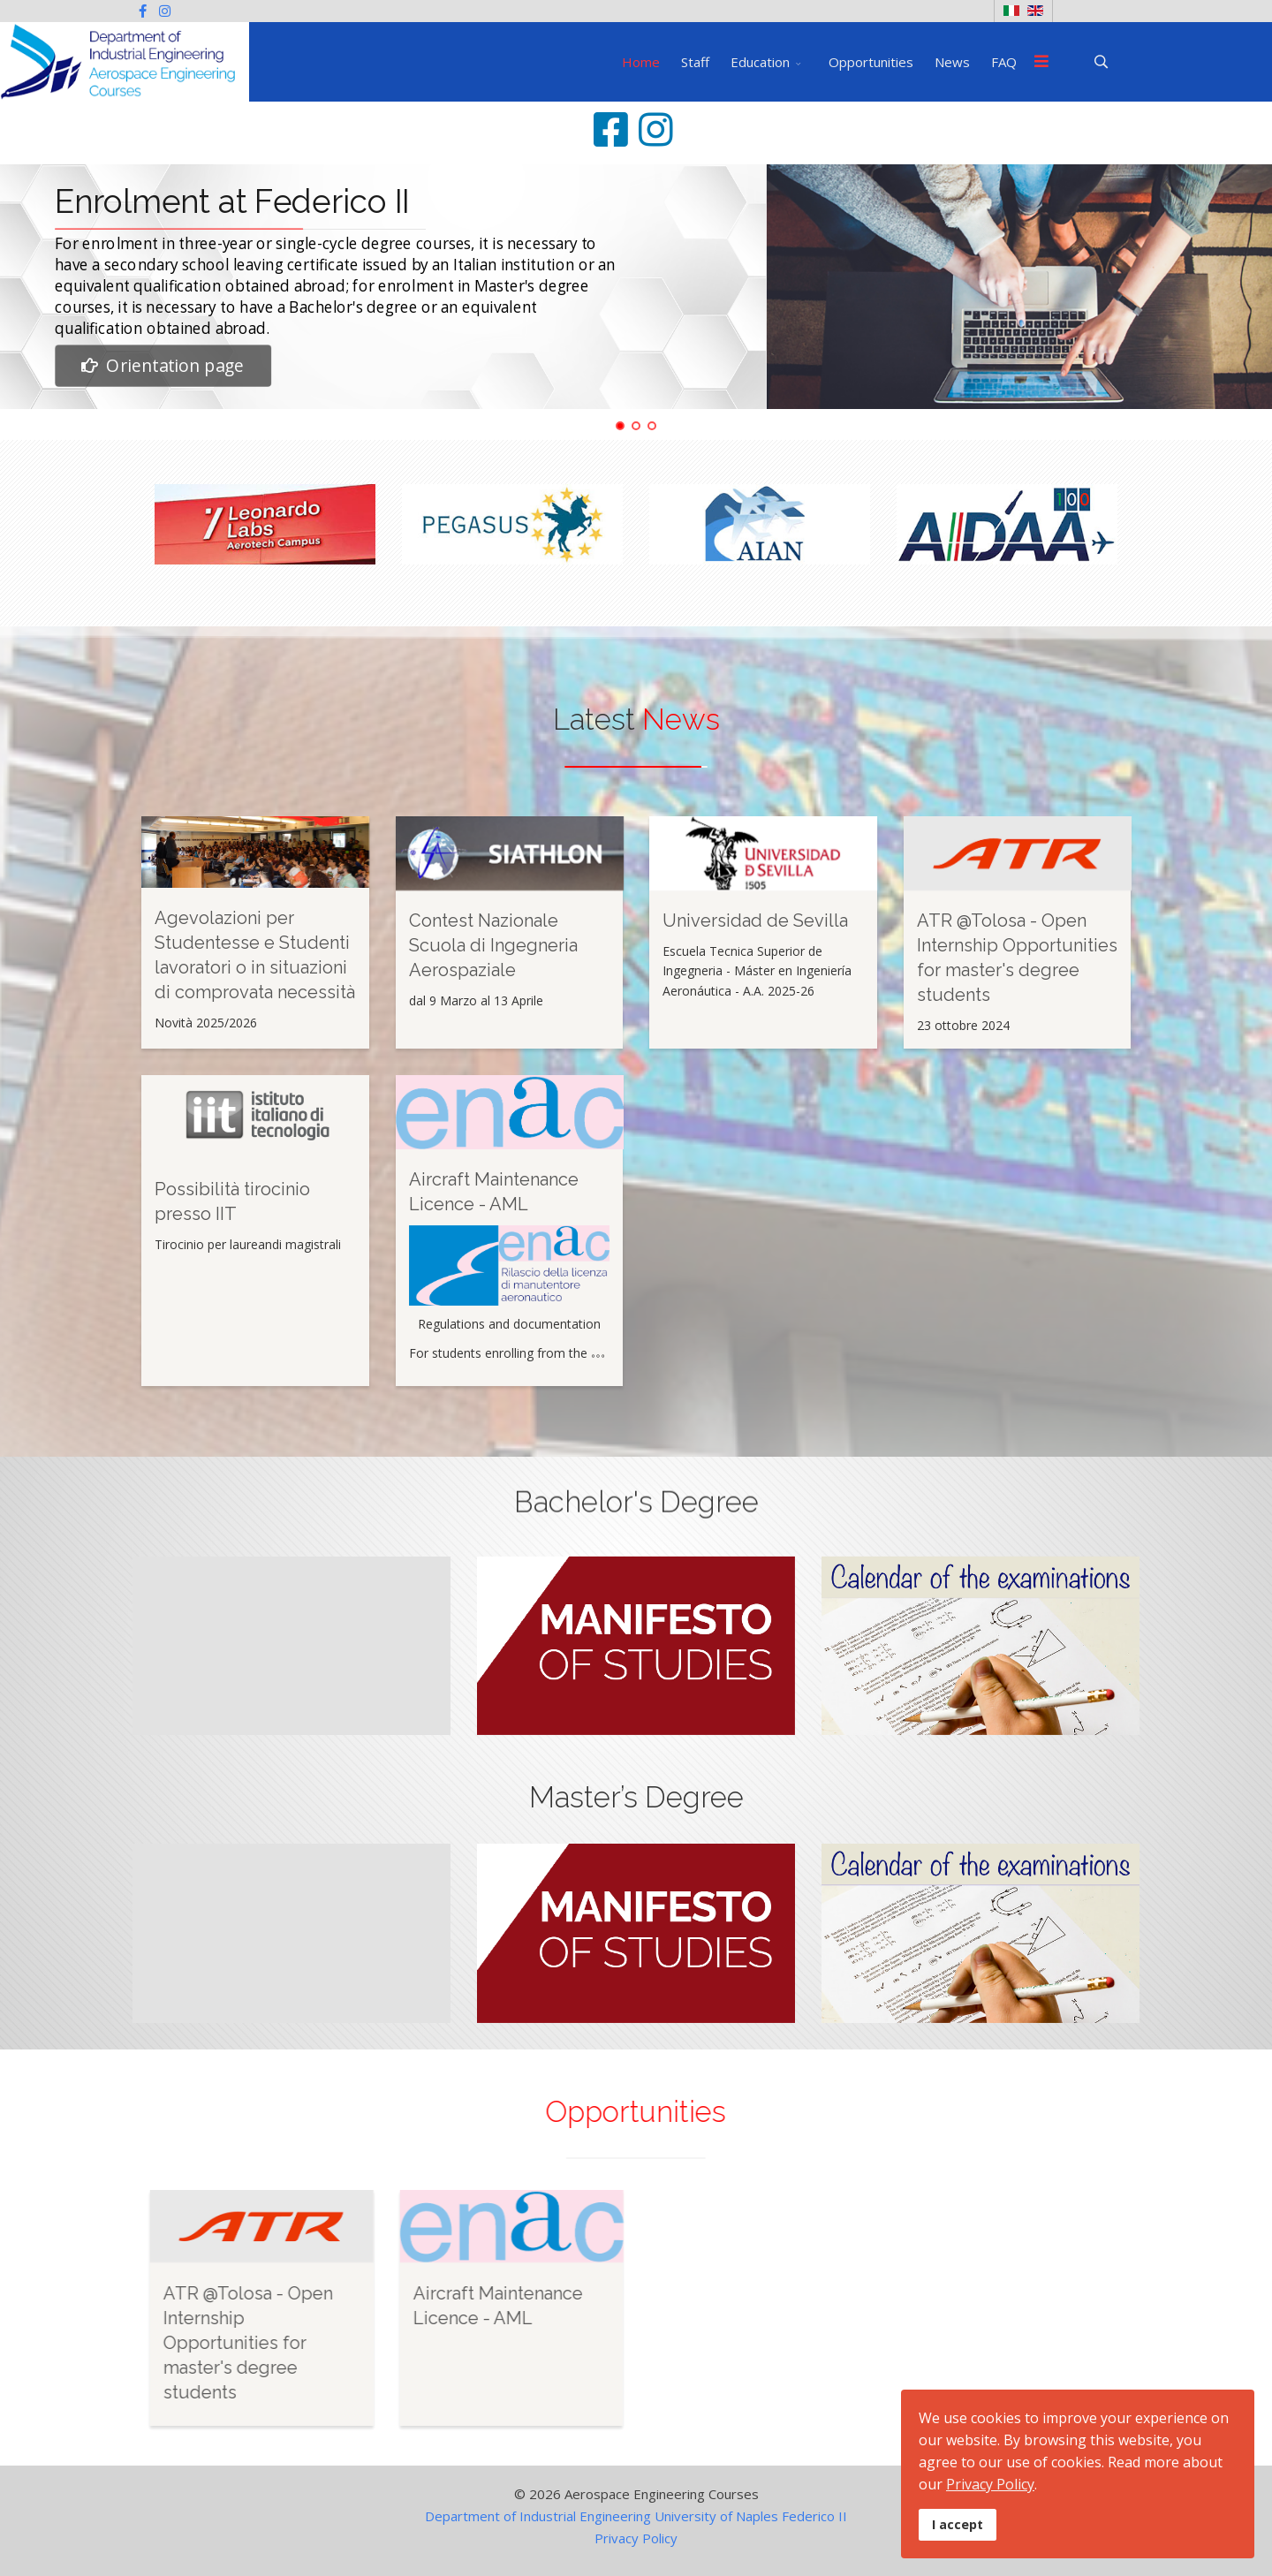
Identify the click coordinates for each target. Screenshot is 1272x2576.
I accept (957, 2524)
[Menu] (1041, 62)
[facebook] (143, 10)
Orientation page (162, 365)
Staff (695, 62)
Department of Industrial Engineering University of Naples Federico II (636, 2516)
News (952, 62)
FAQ (1004, 62)
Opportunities (871, 62)
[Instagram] (164, 10)
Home (641, 62)
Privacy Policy (636, 2538)
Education (760, 62)
